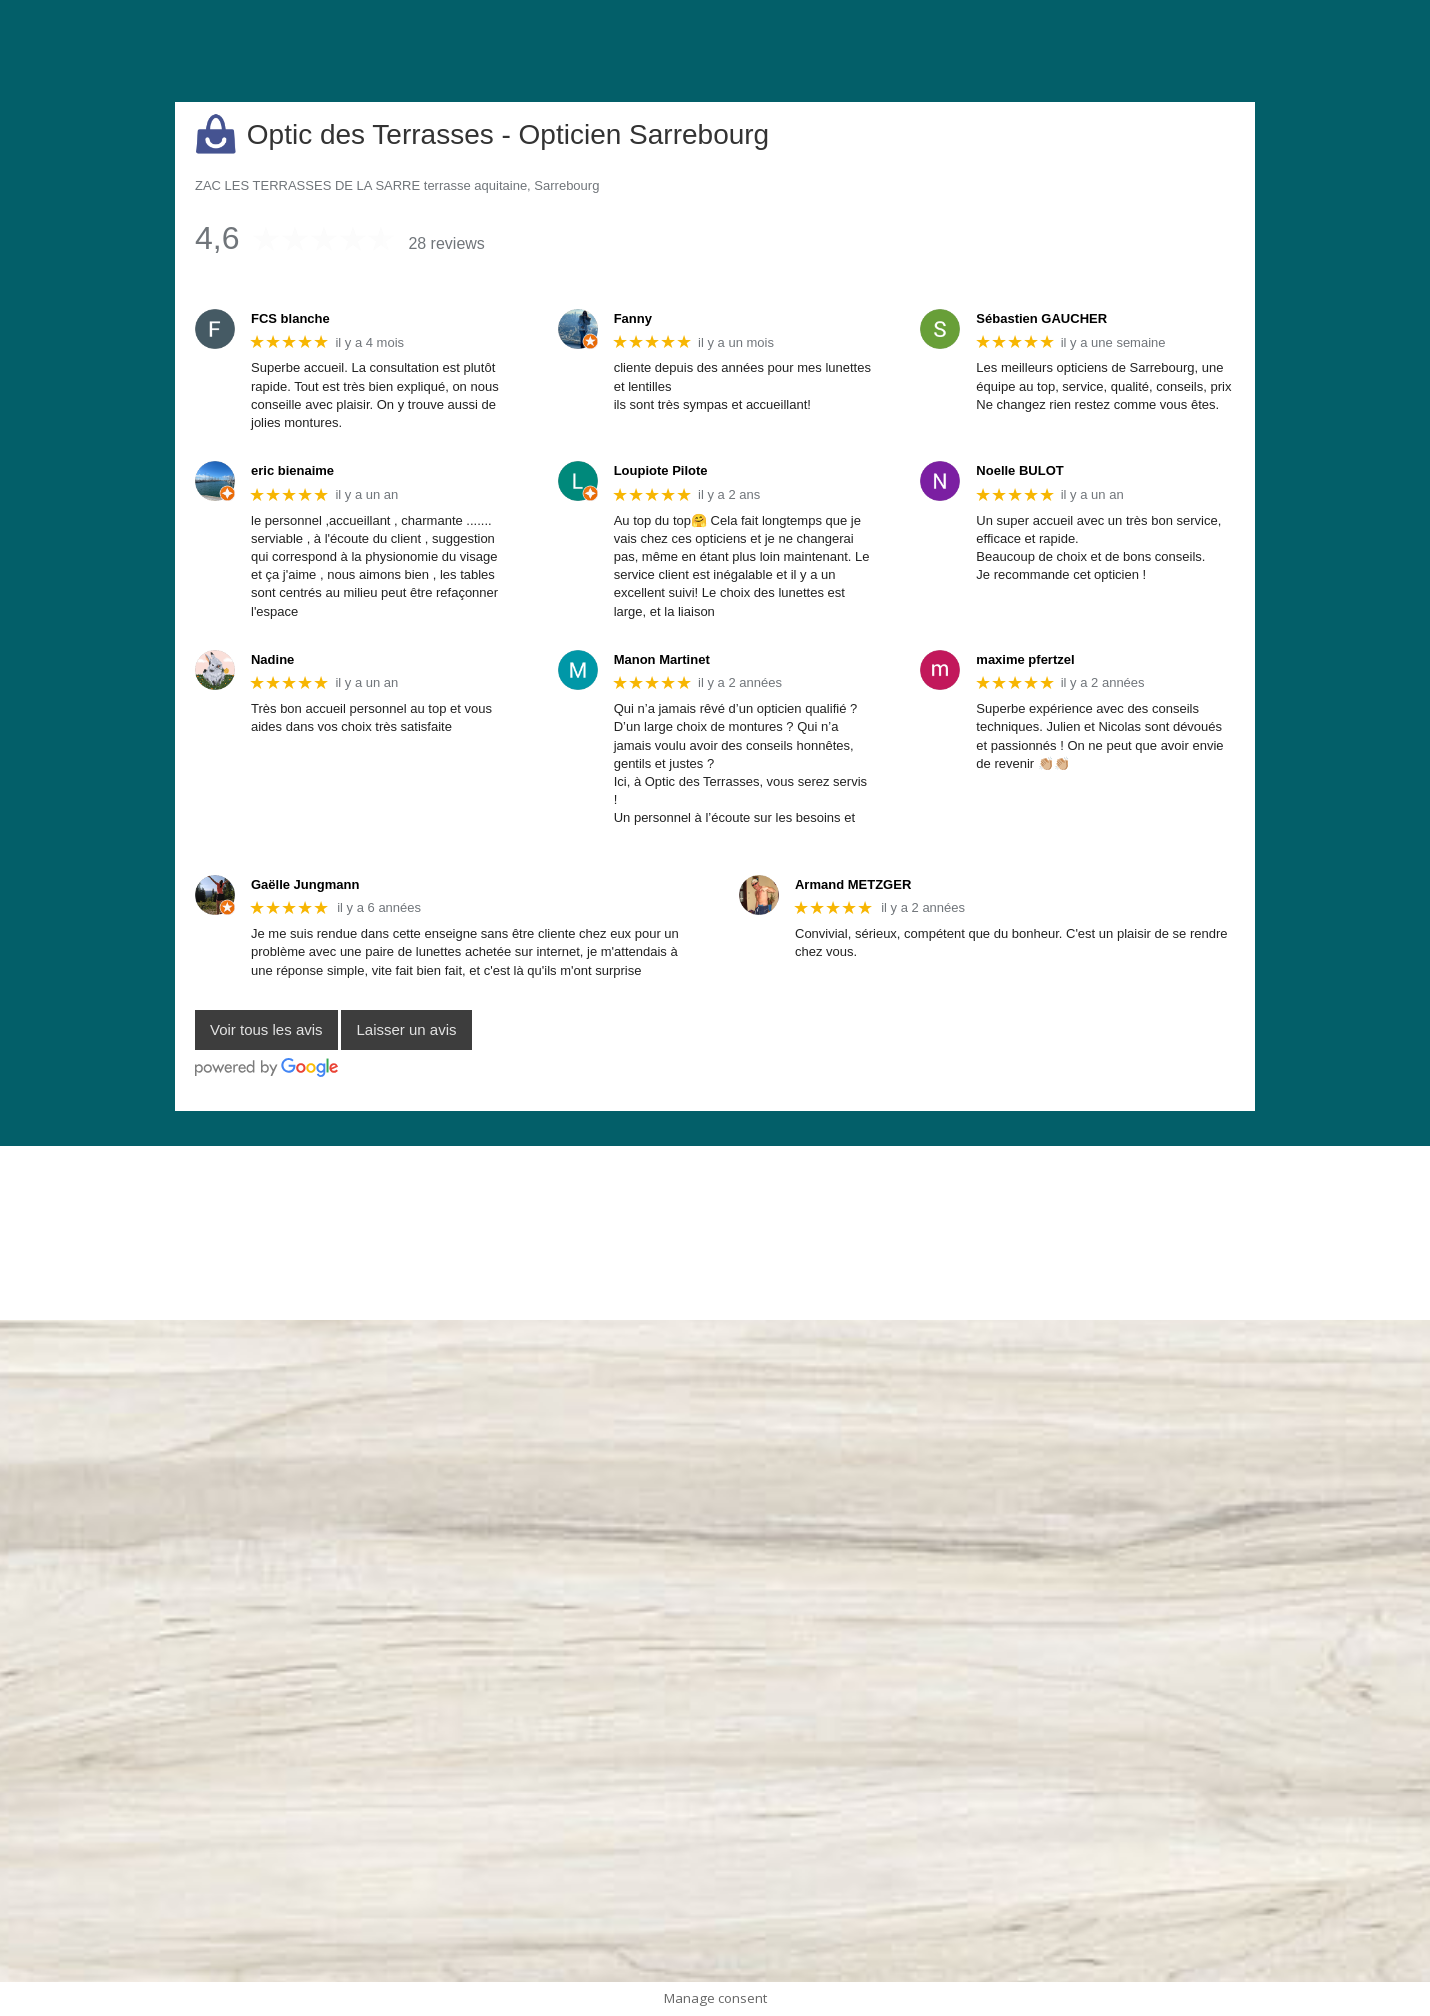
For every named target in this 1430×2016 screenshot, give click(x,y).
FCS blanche (290, 318)
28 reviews (446, 243)
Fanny (633, 318)
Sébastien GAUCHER (1041, 318)
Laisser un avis (406, 1030)
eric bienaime (292, 470)
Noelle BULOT (1019, 470)
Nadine (272, 659)
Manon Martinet (662, 659)
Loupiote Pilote (661, 470)
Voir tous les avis (266, 1030)
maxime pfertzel (1025, 659)
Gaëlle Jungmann (305, 884)
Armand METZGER (853, 884)
